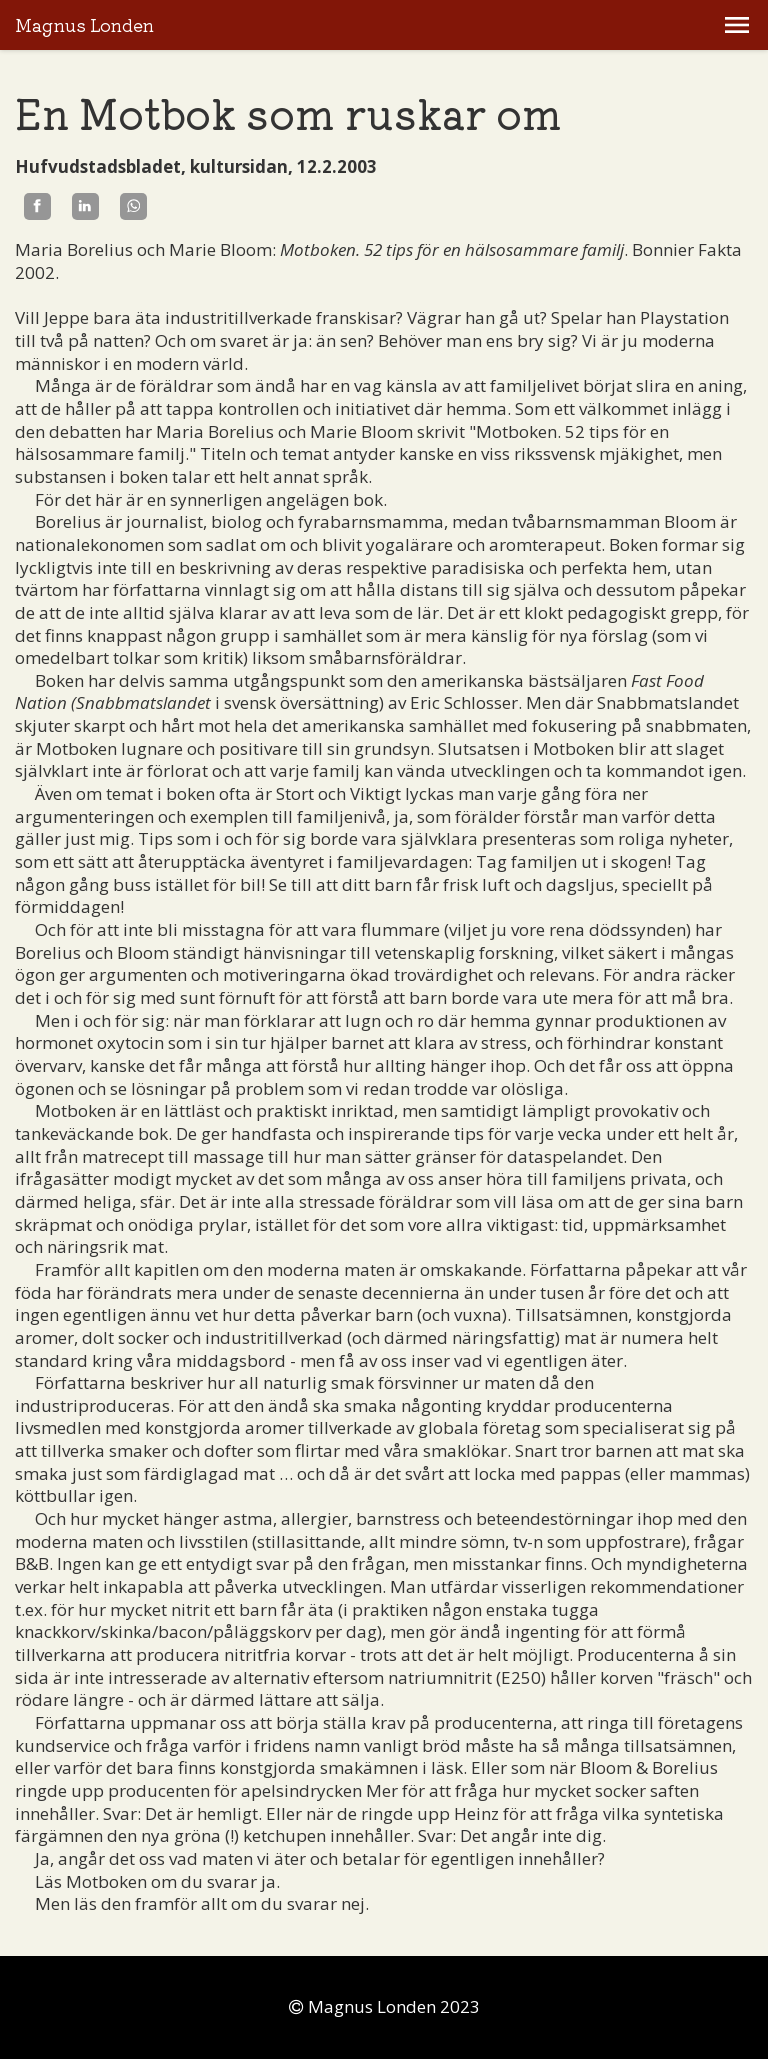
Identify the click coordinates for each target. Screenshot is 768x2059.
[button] (737, 25)
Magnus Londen (84, 25)
